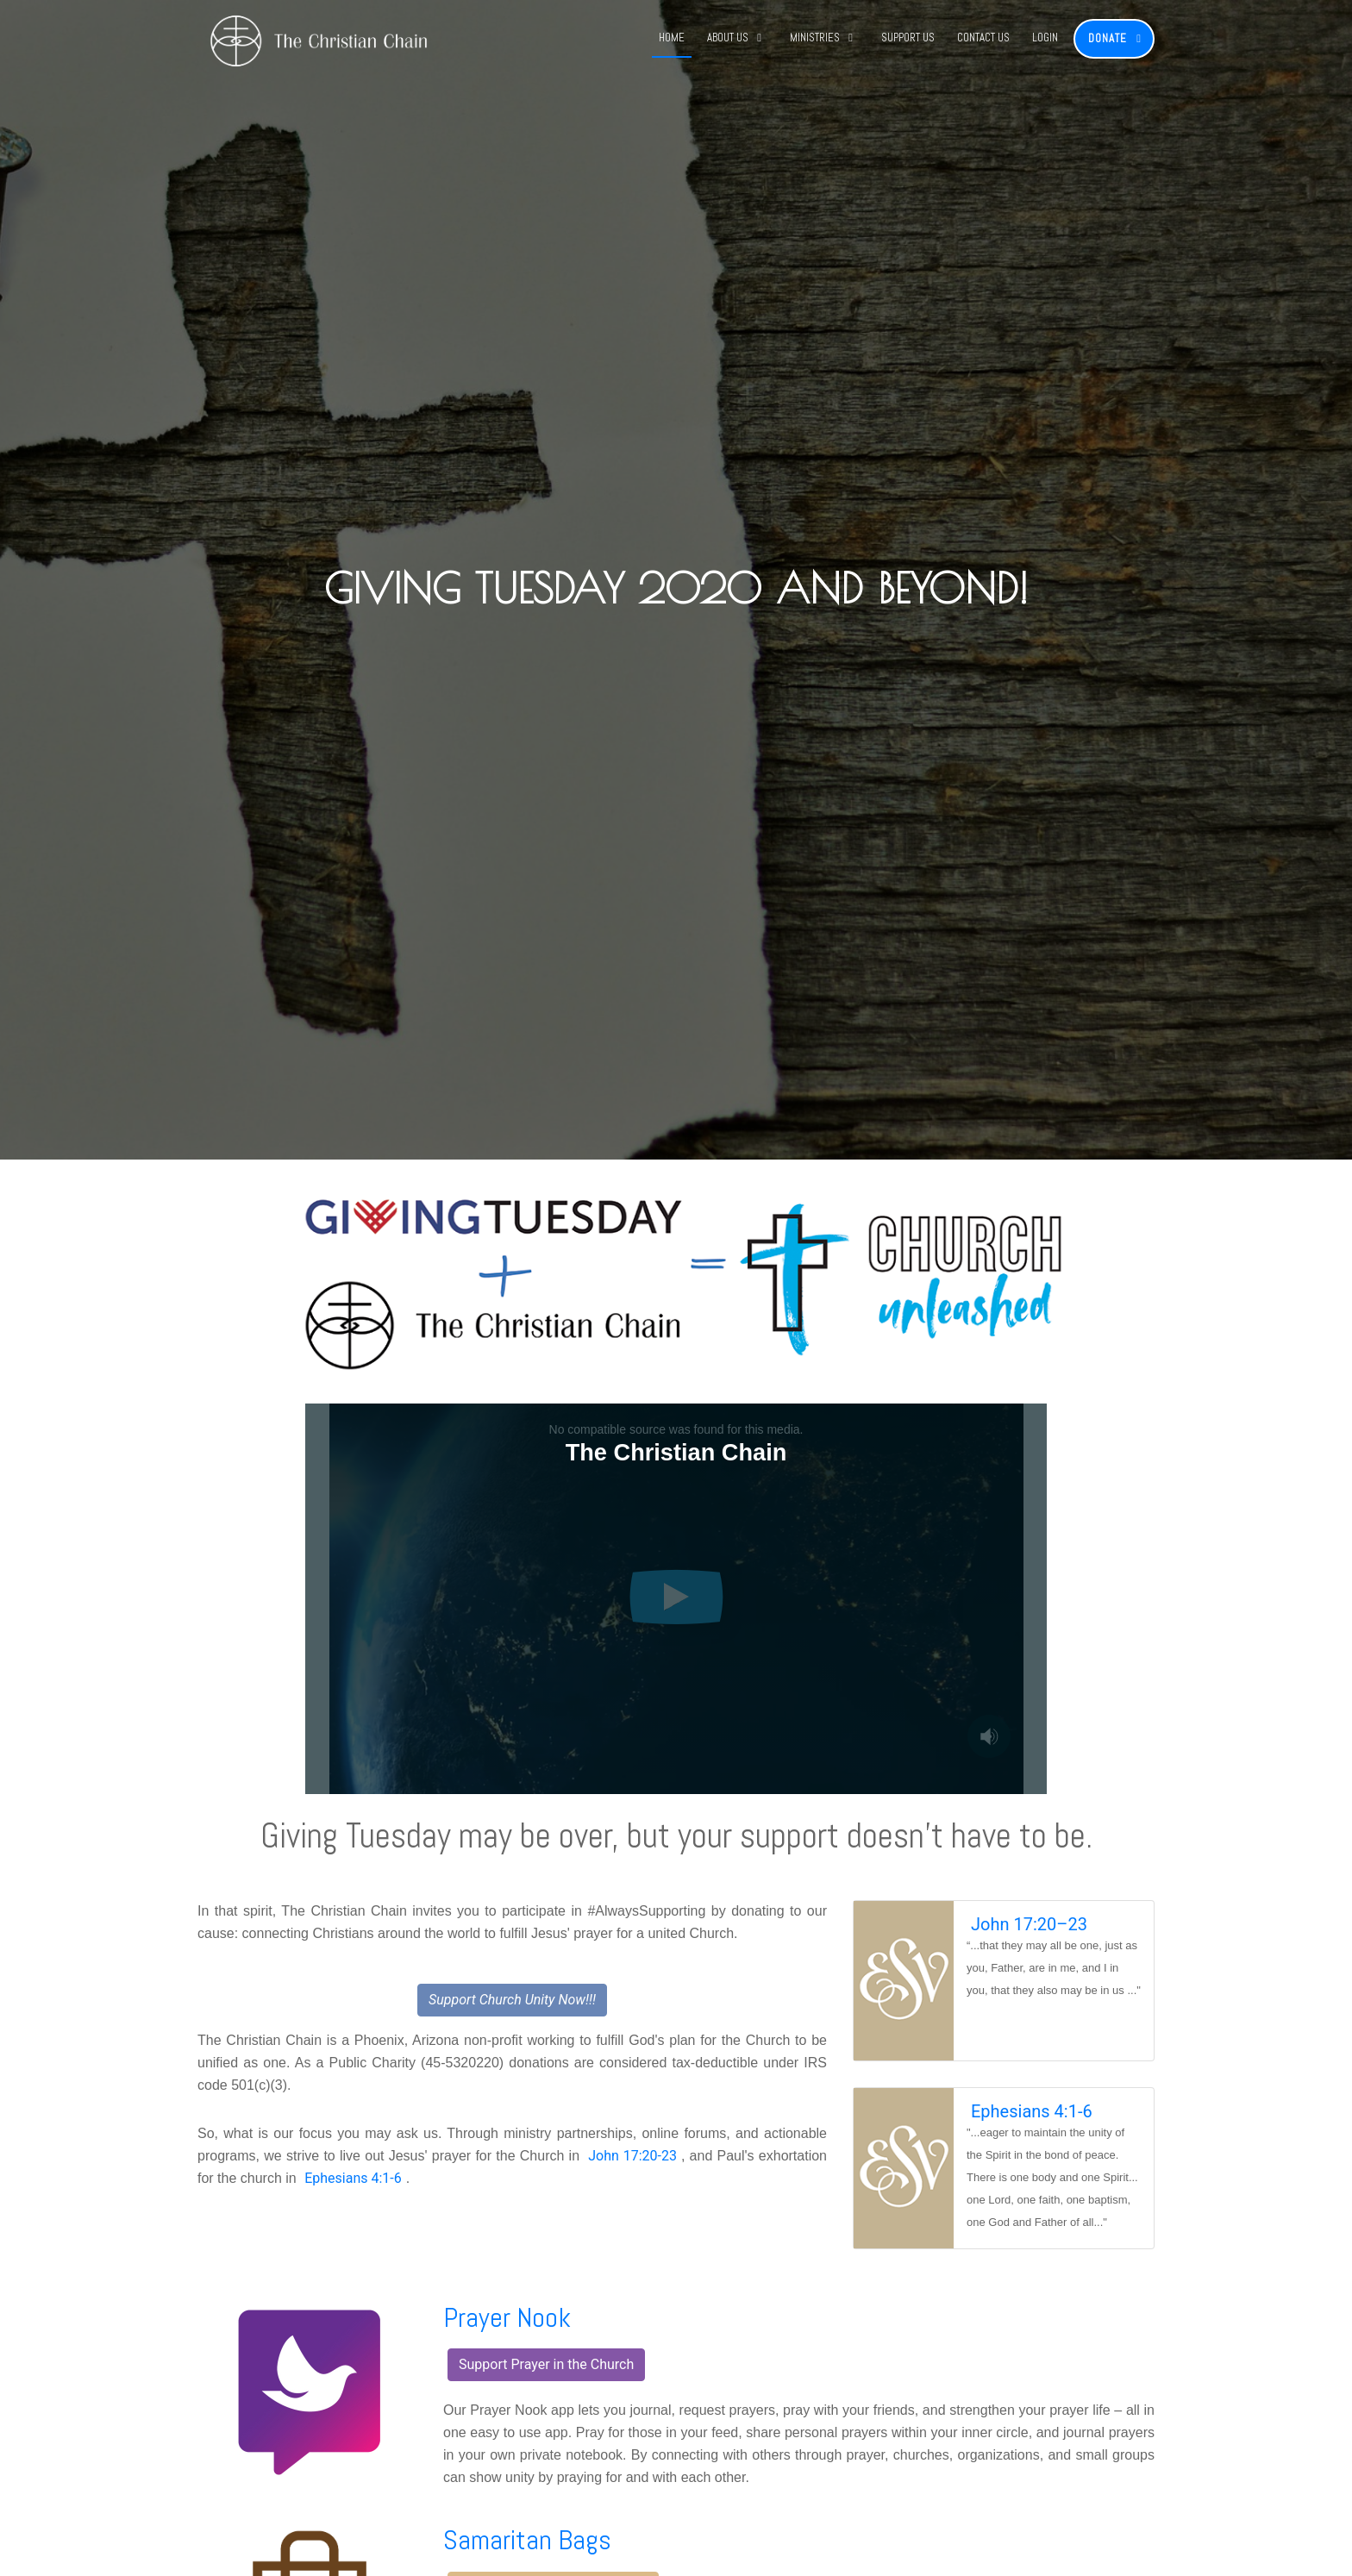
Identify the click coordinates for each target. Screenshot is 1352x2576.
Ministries (815, 37)
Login (1045, 37)
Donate (1107, 38)
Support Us (908, 37)
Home (672, 37)
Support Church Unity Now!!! (512, 1999)
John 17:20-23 (632, 2156)
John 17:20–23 (1029, 1924)
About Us (727, 37)
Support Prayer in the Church (546, 2364)
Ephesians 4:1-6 (353, 2178)
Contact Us (983, 37)
